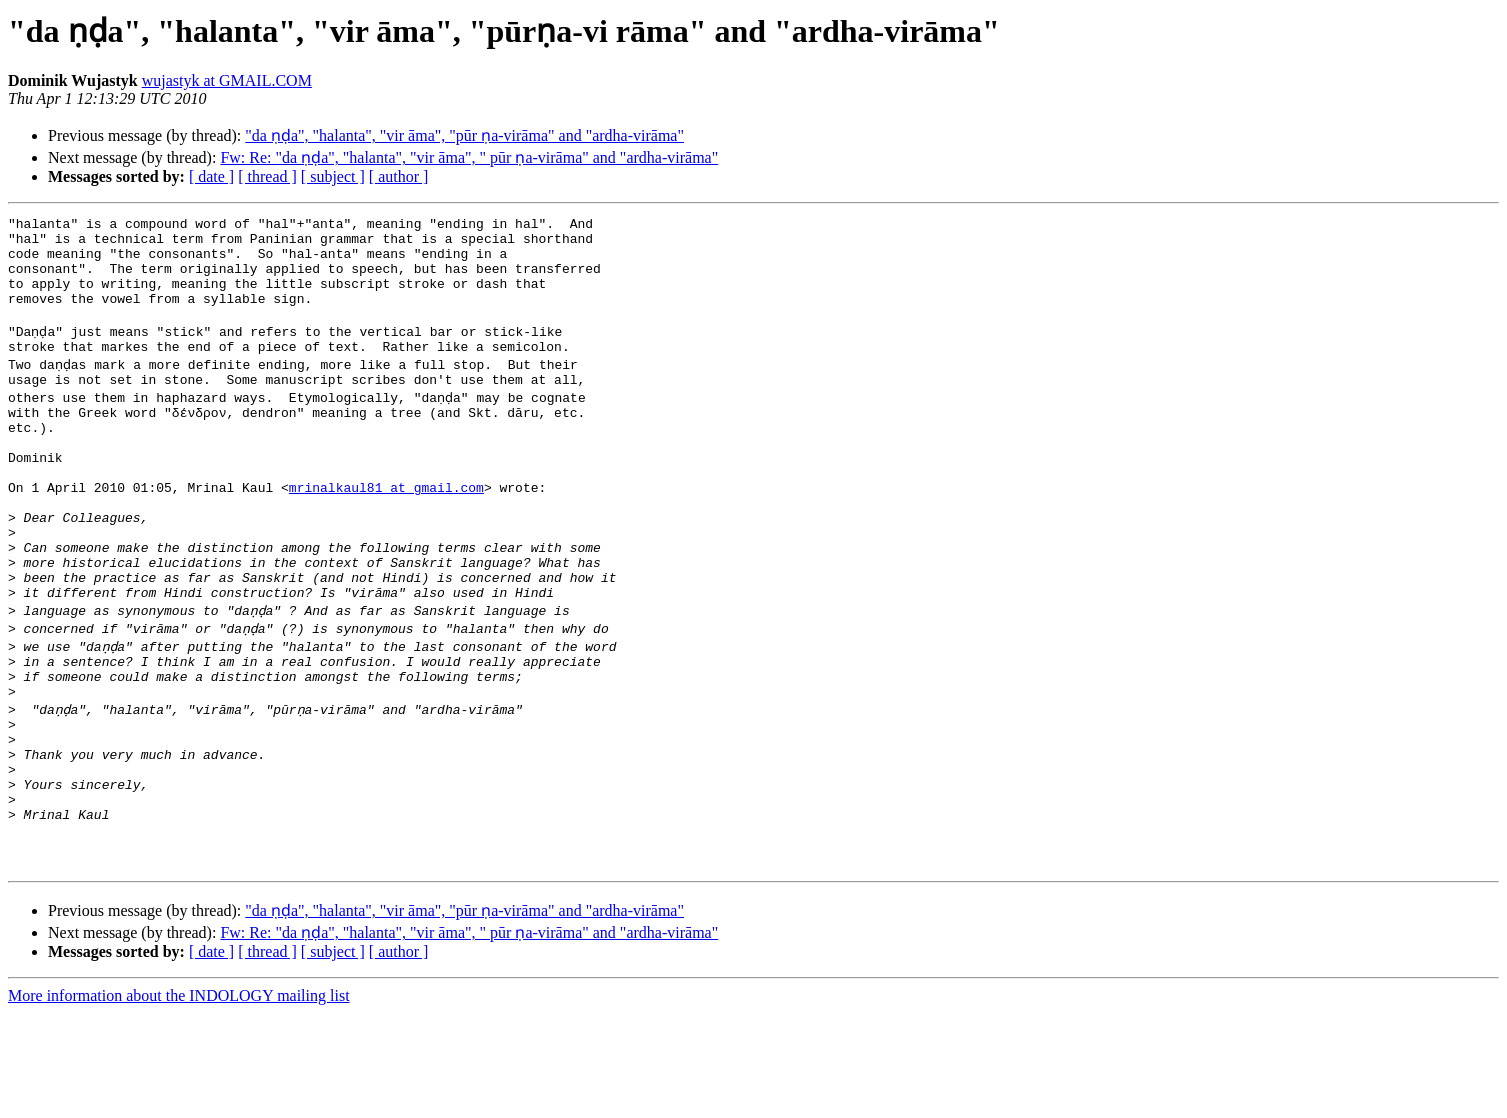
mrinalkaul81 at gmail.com (386, 532)
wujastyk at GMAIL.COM (227, 80)
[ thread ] (267, 176)
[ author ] (399, 176)
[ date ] (211, 176)
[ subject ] (333, 176)
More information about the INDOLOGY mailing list (179, 1100)
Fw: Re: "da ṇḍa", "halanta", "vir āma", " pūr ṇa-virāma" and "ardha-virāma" (469, 157)
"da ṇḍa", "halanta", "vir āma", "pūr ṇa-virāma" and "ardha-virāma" (464, 135)
